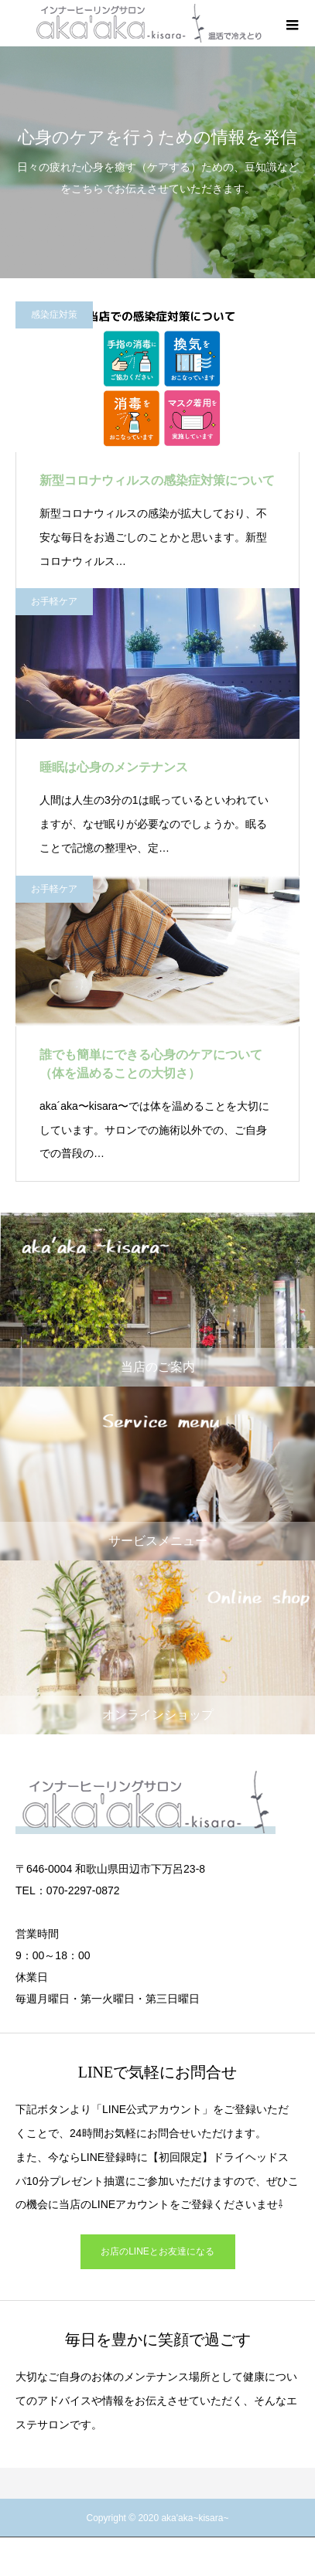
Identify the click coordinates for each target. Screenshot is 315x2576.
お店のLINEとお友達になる (157, 2251)
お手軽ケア (54, 601)
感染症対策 (54, 314)
